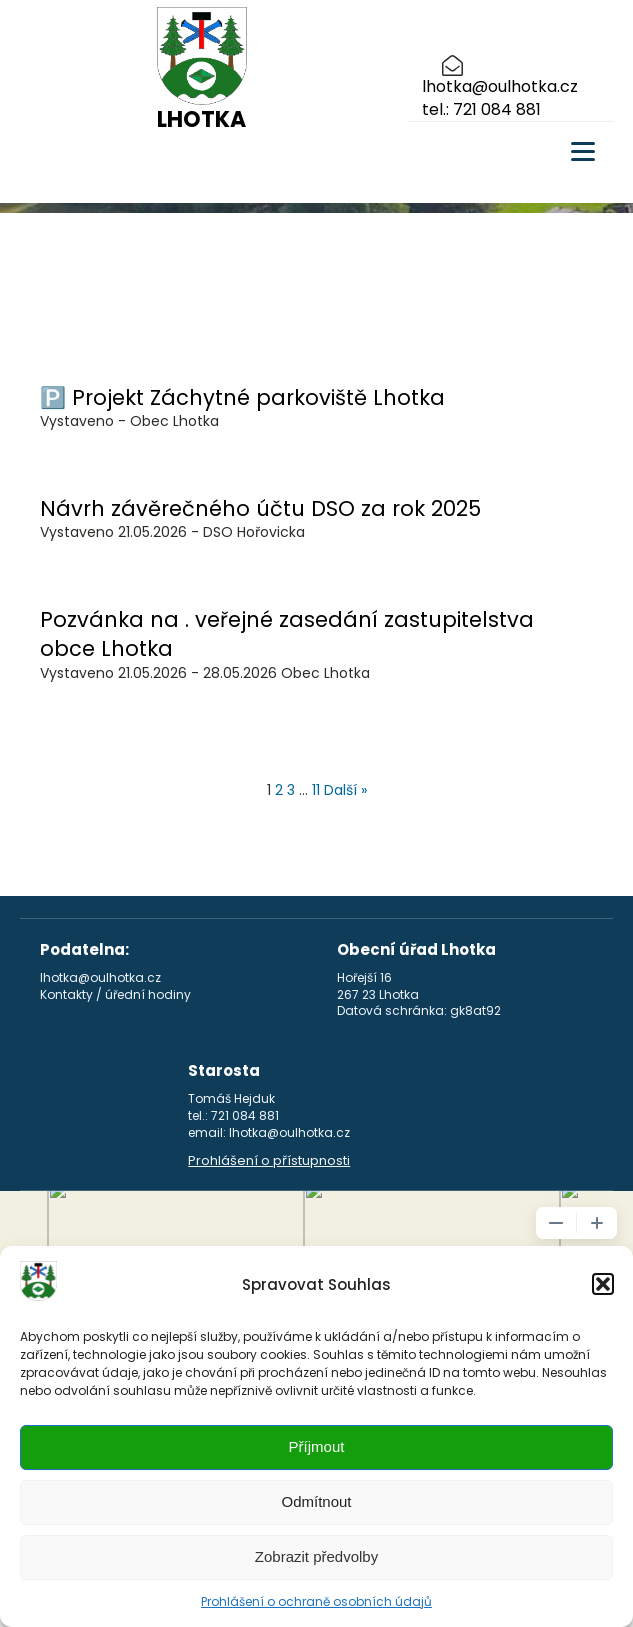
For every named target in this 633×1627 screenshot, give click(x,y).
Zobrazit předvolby (316, 1556)
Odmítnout (316, 1501)
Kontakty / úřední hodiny (115, 995)
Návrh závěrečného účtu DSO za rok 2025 (260, 508)
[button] (603, 1284)
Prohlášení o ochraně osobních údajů (316, 1601)
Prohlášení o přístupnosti (269, 1161)
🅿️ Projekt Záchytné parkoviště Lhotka (242, 397)
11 (316, 790)
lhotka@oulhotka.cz (500, 87)
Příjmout (317, 1446)
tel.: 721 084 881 (481, 110)
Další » (345, 790)
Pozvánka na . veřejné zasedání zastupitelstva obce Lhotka (287, 634)
